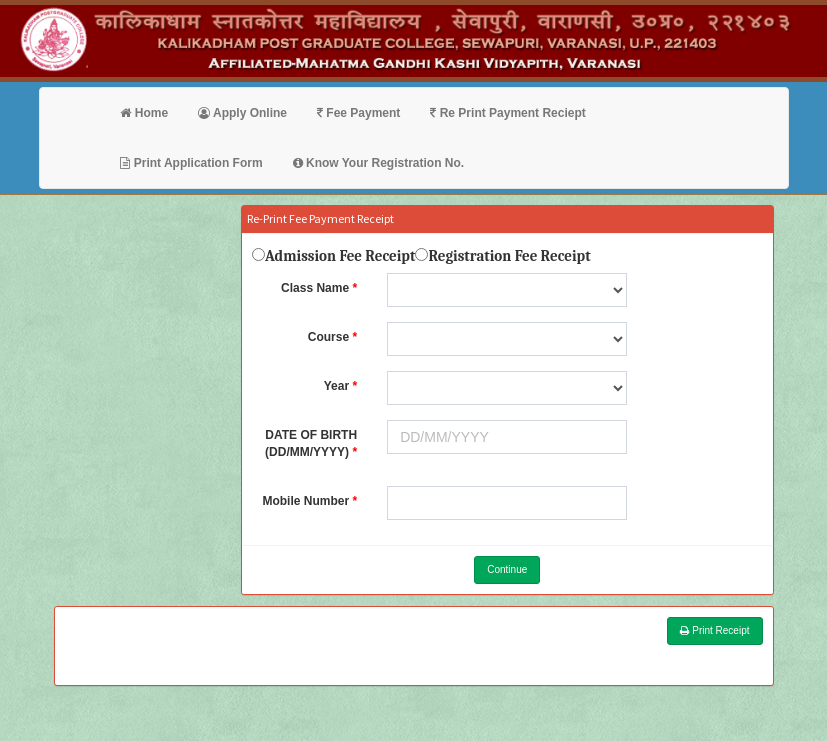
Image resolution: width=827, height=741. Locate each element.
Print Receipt (714, 630)
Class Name (315, 288)
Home (144, 113)
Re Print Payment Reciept (507, 113)
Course (328, 337)
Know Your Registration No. (379, 163)
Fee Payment (358, 113)
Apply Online (242, 113)
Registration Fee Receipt (509, 256)
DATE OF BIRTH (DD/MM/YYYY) (311, 443)
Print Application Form (191, 163)
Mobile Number (305, 501)
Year (336, 386)
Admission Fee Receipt (340, 256)
